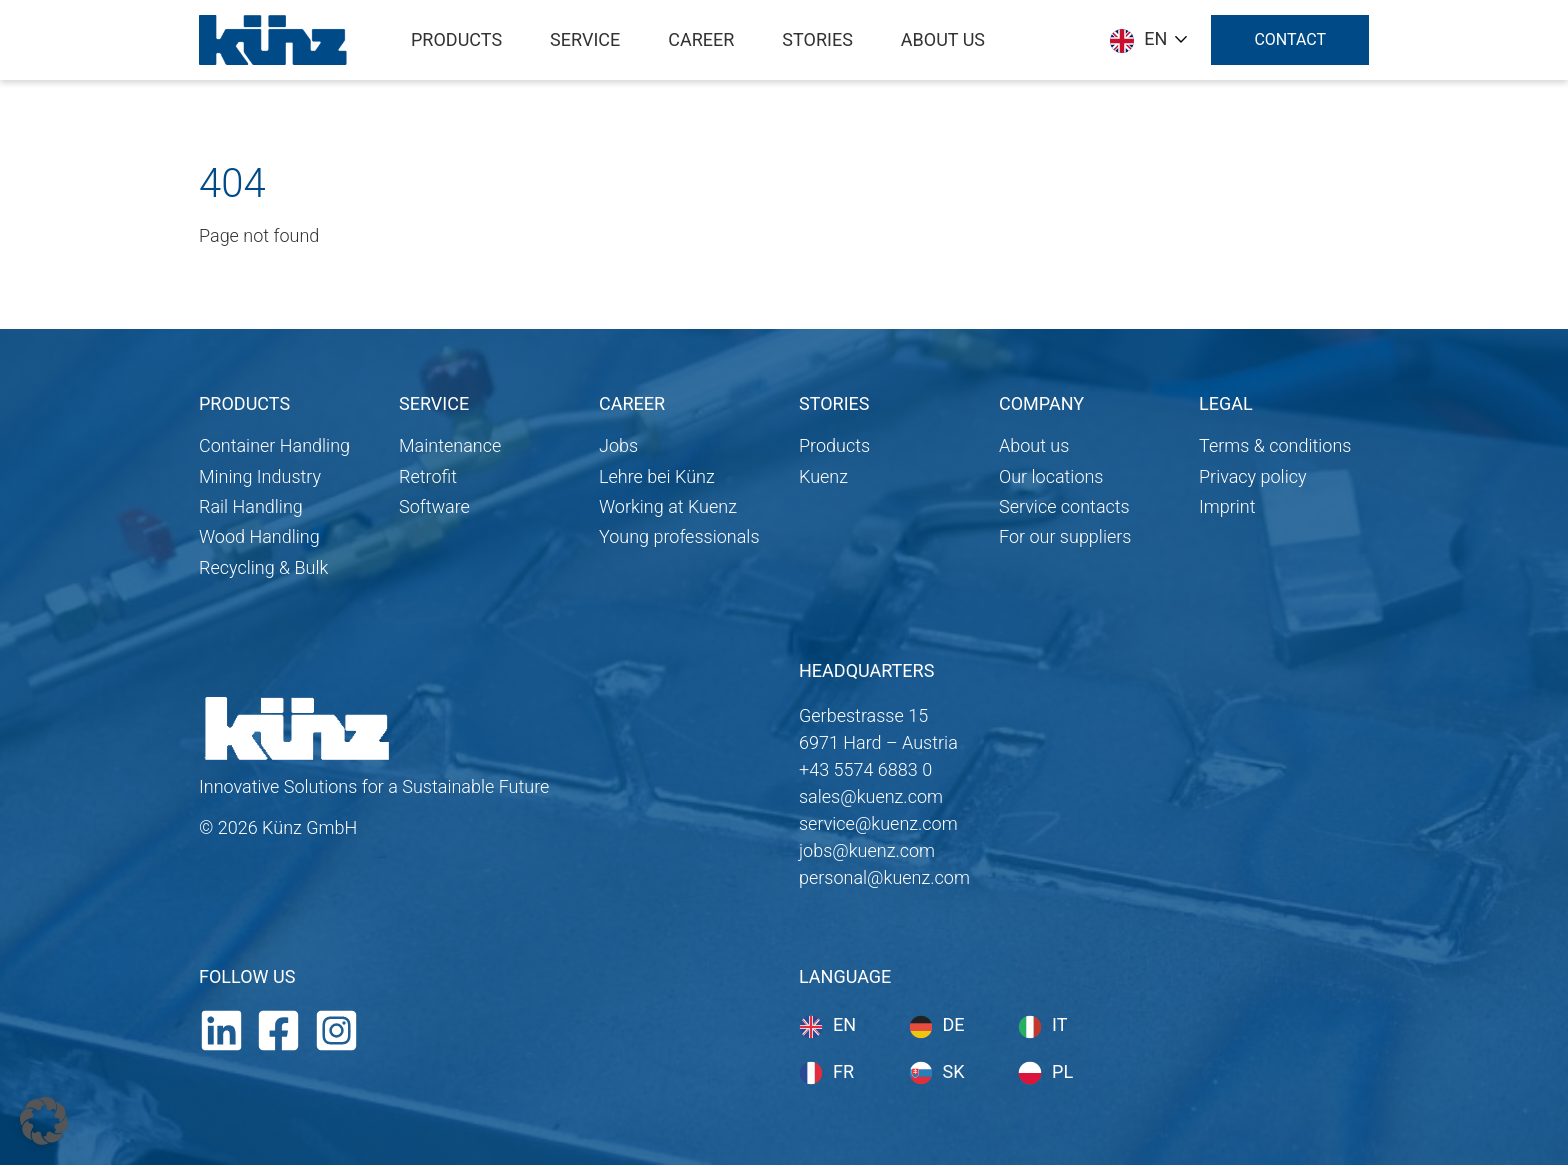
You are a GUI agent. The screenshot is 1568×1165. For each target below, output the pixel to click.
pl (1062, 1071)
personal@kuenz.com (884, 877)
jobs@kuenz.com (867, 850)
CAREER (632, 403)
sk (954, 1071)
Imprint (1227, 506)
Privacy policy (1253, 476)
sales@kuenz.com (871, 796)
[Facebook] (278, 1028)
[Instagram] (336, 1028)
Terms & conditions (1275, 445)
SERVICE (434, 403)
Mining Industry (260, 476)
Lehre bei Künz (657, 476)
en (844, 1024)
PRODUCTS (244, 403)
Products (834, 445)
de (954, 1024)
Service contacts (1064, 506)
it (1059, 1024)
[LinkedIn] (221, 1028)
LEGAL (1226, 403)
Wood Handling (259, 536)
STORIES (834, 403)
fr (843, 1071)
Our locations (1051, 476)
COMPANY (1041, 403)
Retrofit (428, 476)
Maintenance (450, 445)
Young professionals (679, 536)
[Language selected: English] (1148, 39)
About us (1034, 445)
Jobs (618, 445)
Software (434, 506)
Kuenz (823, 476)
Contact (1290, 39)
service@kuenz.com (878, 823)
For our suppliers (1065, 536)
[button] (44, 1121)
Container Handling (274, 445)
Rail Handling (251, 506)
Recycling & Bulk (263, 567)
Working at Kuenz (668, 506)
